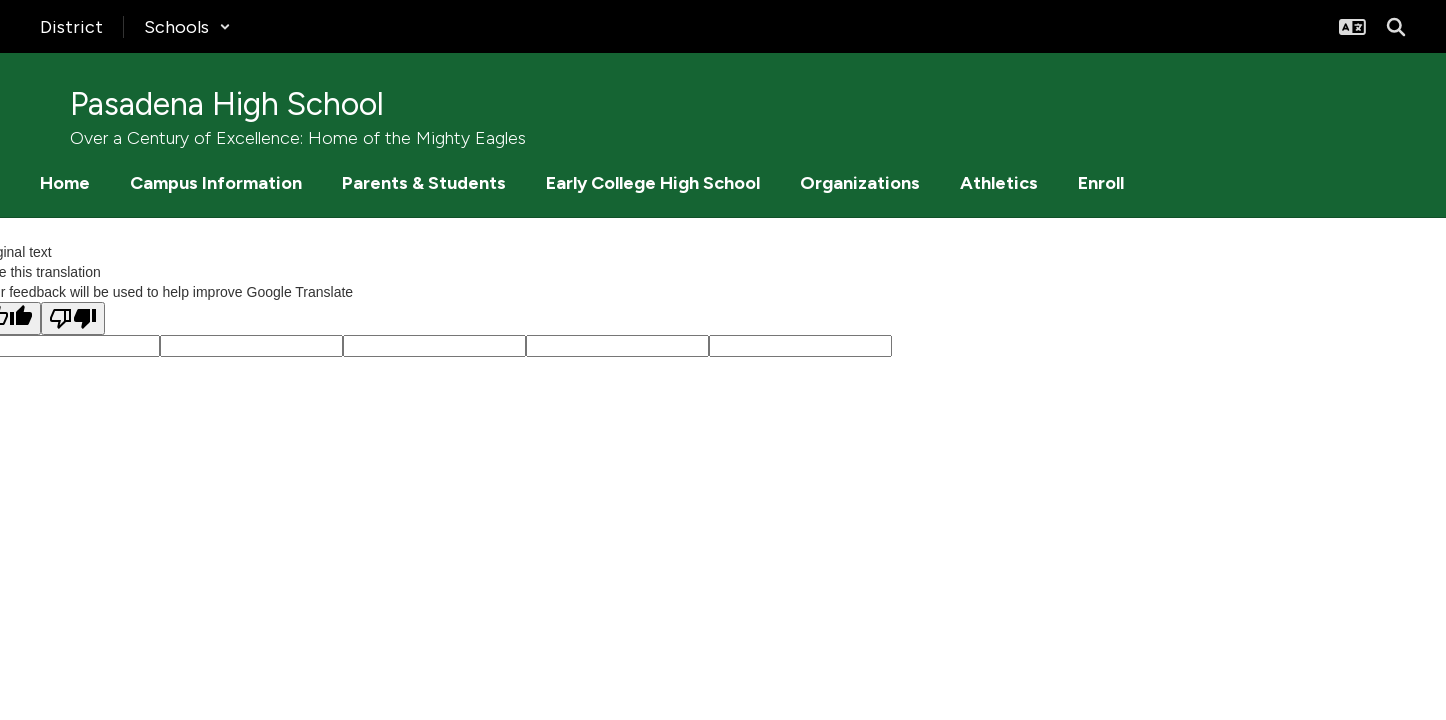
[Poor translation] (73, 318)
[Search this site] (1396, 27)
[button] (187, 27)
